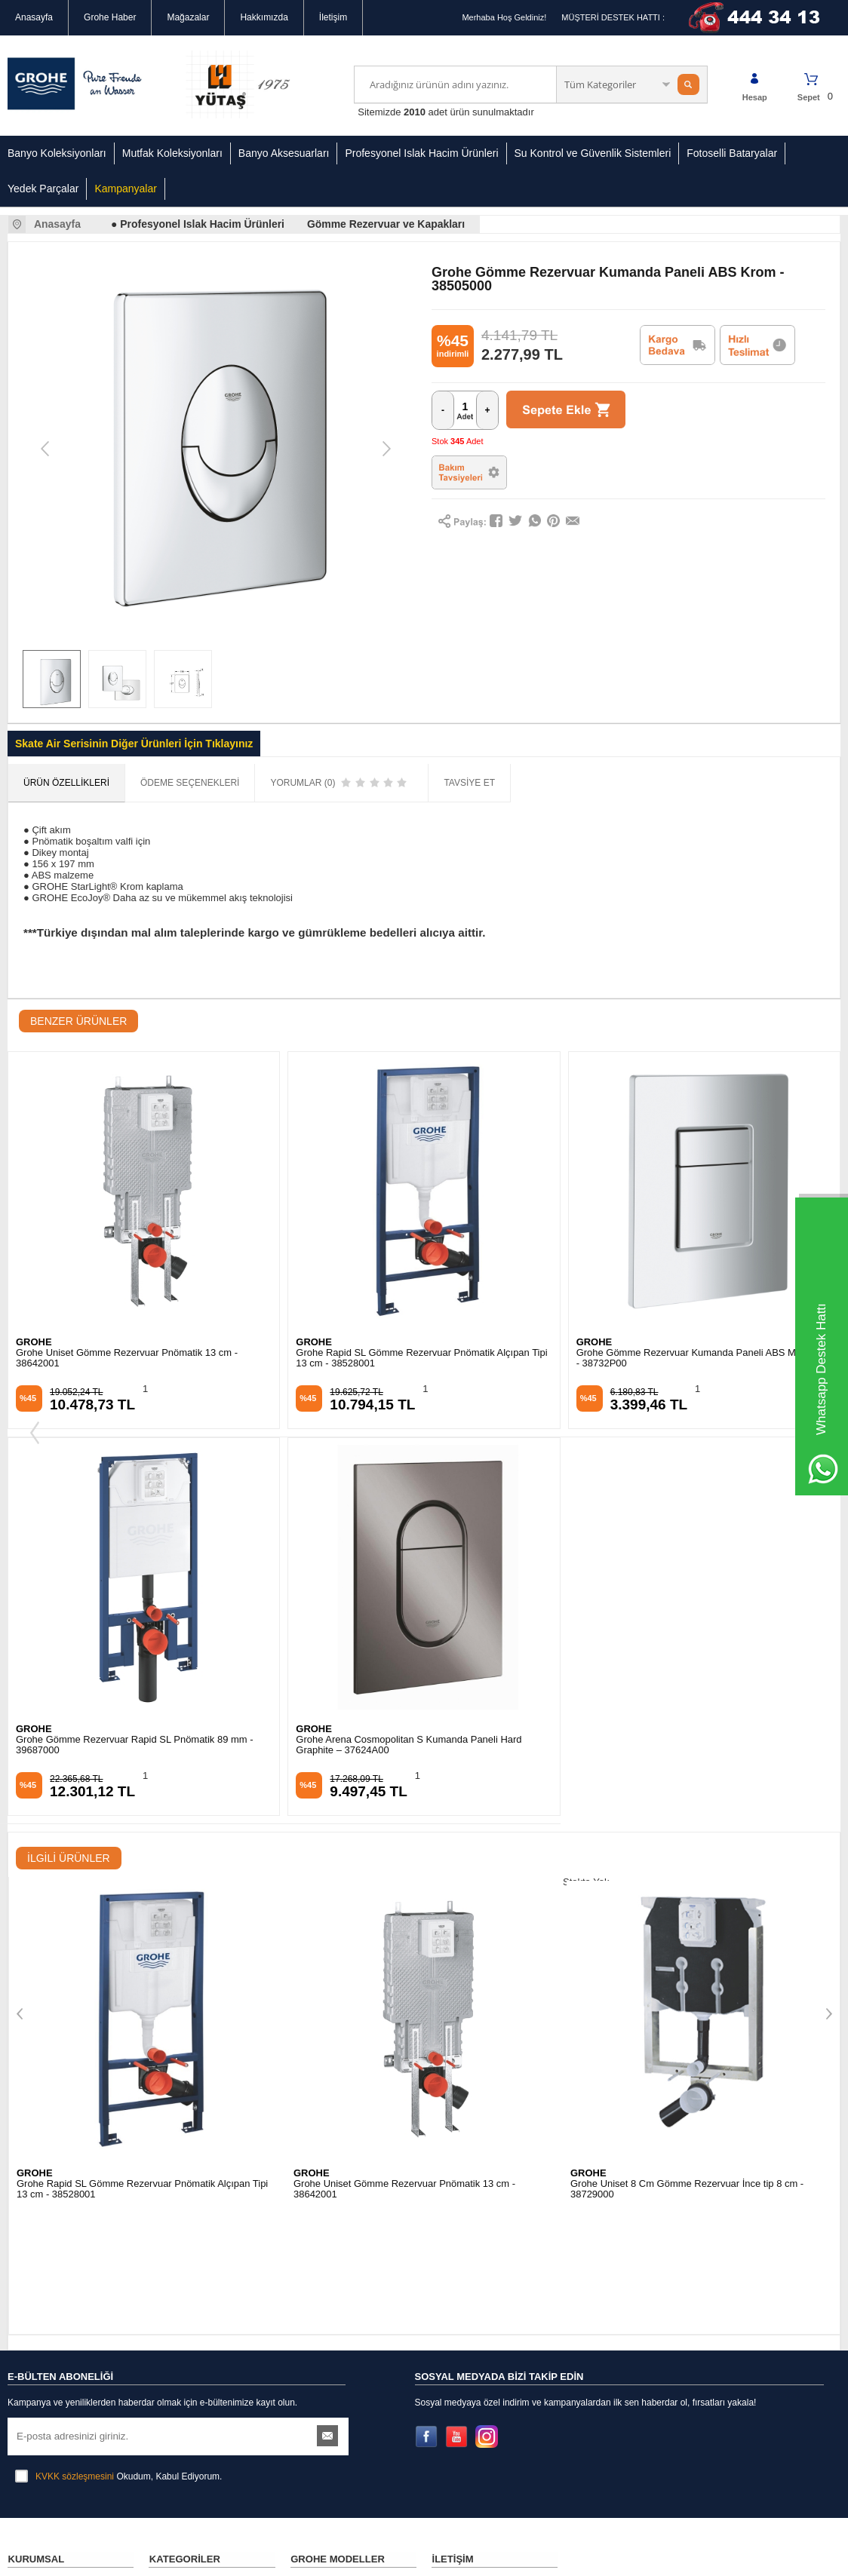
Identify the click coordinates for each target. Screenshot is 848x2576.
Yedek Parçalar (43, 188)
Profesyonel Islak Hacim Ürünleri (421, 153)
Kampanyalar (125, 188)
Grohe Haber (110, 17)
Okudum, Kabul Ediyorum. (118, 1968)
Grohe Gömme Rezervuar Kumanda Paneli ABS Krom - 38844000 (697, 1358)
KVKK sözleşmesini (74, 1969)
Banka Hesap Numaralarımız (66, 2217)
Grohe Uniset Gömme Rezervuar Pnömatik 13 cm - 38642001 (128, 1800)
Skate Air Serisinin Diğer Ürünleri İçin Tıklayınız (134, 744)
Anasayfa (34, 17)
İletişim (333, 17)
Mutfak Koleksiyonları (172, 153)
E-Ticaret (381, 2557)
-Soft (348, 2557)
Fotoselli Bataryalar (732, 153)
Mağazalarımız (37, 2104)
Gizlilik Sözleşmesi (45, 2126)
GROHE (34, 1343)
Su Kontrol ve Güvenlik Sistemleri (593, 153)
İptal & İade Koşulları (49, 2194)
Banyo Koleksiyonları (57, 153)
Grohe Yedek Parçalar (193, 2215)
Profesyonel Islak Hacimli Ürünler (199, 2154)
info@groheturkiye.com (498, 2246)
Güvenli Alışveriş (41, 2149)
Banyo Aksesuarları (284, 153)
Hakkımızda (263, 17)
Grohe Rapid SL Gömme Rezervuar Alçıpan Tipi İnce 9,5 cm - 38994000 (693, 1800)
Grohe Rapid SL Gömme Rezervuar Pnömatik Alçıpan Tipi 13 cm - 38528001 (142, 1358)
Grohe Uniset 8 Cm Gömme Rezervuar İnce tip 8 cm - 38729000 (410, 1800)
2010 (415, 112)
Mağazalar (188, 17)
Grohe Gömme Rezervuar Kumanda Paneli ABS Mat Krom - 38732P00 (423, 1358)
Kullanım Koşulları (44, 2172)
